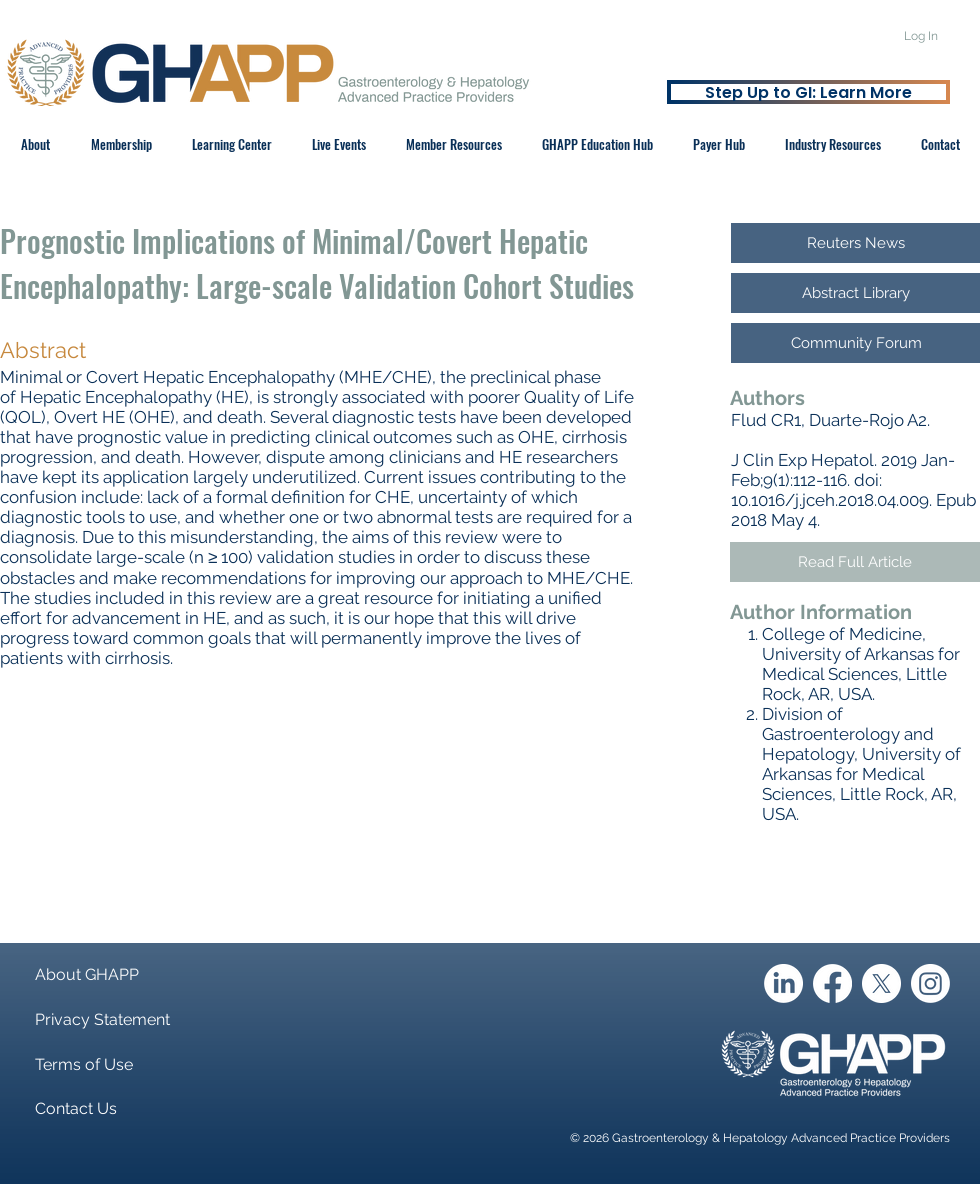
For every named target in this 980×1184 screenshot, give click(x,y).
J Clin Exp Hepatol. (804, 460)
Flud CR (762, 420)
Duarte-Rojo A (863, 420)
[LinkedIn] (783, 983)
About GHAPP (87, 974)
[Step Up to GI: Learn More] (808, 92)
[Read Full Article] (855, 562)
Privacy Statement (102, 1019)
